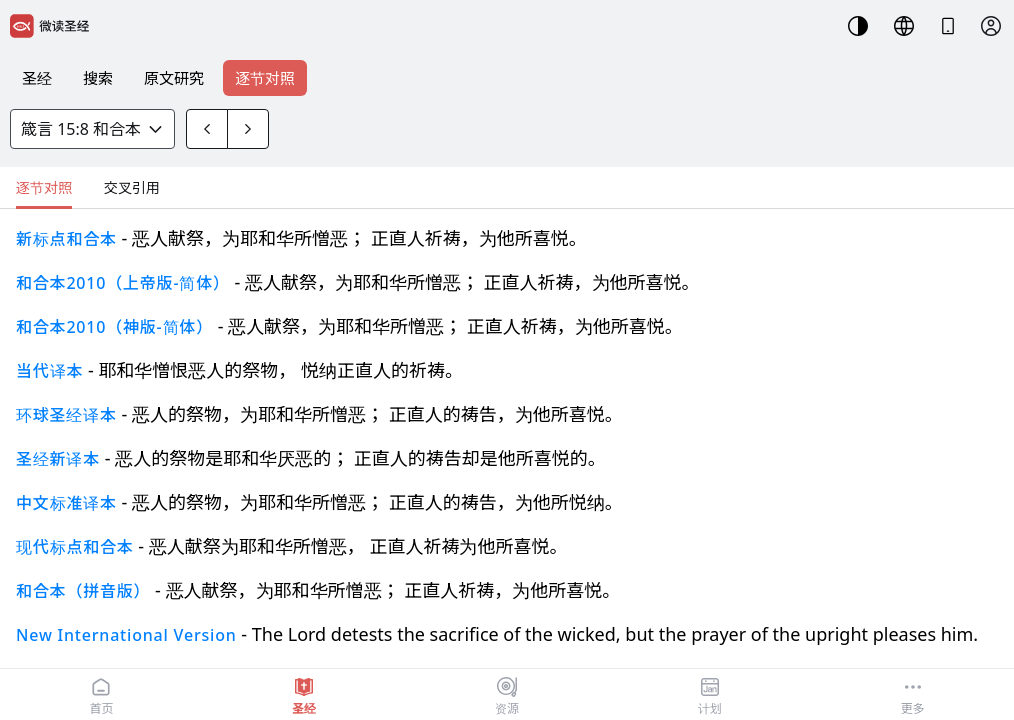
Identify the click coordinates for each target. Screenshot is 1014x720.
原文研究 (174, 78)
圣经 (37, 78)
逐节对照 (265, 78)
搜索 (98, 78)
